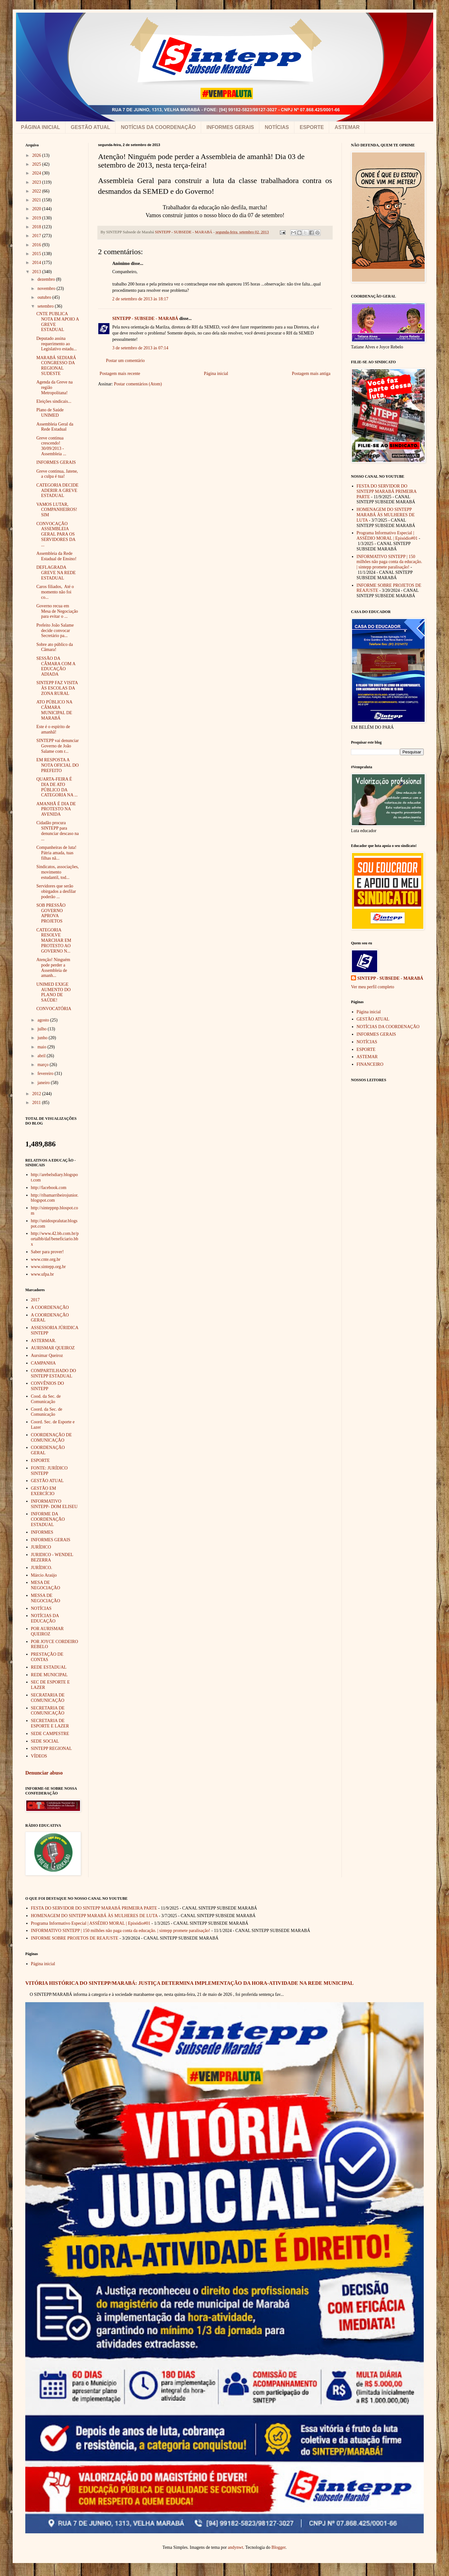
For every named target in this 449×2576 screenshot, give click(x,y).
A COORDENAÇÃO (50, 1307)
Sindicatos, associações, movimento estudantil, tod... (57, 872)
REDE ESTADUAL (49, 1667)
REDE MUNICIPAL (49, 1674)
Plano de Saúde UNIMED (50, 413)
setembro (46, 306)
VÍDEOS (39, 1756)
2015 (37, 253)
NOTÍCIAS (277, 127)
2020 (37, 208)
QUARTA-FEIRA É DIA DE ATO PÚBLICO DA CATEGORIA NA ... (57, 787)
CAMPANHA (43, 1363)
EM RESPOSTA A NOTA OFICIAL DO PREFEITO (57, 765)
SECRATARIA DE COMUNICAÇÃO (48, 1698)
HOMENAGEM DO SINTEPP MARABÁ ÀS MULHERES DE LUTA (386, 515)
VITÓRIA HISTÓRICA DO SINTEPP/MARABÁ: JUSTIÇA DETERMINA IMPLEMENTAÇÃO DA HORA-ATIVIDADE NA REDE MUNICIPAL (189, 1983)
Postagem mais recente (120, 373)
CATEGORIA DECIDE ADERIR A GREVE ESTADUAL (57, 490)
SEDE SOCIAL (45, 1741)
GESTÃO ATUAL (90, 127)
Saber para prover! (47, 1251)
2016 (37, 244)
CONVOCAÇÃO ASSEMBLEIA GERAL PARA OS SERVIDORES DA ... (55, 534)
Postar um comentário (125, 360)
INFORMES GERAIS (230, 127)
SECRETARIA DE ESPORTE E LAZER (50, 1723)
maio (42, 1047)
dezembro (46, 279)
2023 (37, 182)
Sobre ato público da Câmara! (54, 647)
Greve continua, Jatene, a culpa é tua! (57, 474)
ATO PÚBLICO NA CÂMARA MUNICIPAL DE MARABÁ (54, 710)
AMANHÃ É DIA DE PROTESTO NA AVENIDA (56, 809)
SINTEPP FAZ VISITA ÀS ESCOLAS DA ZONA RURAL (57, 688)
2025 (37, 164)
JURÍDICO (41, 1547)
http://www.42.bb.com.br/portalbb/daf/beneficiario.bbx (55, 1239)
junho (42, 1037)
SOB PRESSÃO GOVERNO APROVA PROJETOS (50, 913)
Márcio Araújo (44, 1575)
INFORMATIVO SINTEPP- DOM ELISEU (54, 1504)
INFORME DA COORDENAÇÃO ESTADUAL (48, 1519)
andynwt (235, 2547)
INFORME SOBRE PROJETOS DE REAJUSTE (75, 1938)
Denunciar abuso (44, 1773)
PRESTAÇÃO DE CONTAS (47, 1657)
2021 (37, 200)
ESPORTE (312, 127)
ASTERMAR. (43, 1340)
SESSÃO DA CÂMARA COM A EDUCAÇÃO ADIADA (55, 666)
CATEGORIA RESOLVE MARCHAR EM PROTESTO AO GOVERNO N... (53, 941)
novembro (46, 288)
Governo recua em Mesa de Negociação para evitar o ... (57, 611)
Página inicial (216, 373)
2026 (37, 155)
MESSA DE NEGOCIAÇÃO (45, 1598)
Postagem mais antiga (311, 373)
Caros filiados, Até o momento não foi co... (55, 592)
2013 (37, 271)
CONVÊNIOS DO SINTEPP (47, 1386)
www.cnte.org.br (45, 1259)
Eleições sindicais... (53, 401)
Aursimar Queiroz (47, 1355)
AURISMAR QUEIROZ (53, 1348)
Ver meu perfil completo (372, 986)
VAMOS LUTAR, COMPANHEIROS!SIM (56, 510)
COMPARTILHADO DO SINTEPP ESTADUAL (53, 1373)
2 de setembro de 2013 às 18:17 (140, 299)
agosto (43, 1020)
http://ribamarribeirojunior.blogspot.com (54, 1198)
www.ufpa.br (42, 1274)
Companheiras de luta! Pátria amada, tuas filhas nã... (56, 853)
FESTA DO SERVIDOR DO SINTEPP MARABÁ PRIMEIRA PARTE (386, 491)
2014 (37, 262)
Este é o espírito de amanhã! (53, 729)
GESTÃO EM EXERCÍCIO (43, 1491)
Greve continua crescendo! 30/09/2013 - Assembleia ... (51, 446)
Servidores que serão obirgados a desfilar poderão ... (56, 891)
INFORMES (42, 1532)
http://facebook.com (48, 1187)
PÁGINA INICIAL (40, 127)
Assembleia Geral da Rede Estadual (54, 427)
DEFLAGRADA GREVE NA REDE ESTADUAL (56, 572)
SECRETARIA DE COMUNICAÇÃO (48, 1711)
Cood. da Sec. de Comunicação (46, 1399)
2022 (37, 191)
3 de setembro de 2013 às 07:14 (140, 348)
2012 (37, 1093)
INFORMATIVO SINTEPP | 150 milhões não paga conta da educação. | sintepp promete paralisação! (389, 562)
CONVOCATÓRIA (53, 1008)
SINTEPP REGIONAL (51, 1748)
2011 (37, 1102)
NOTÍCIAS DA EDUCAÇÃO (45, 1618)
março (43, 1064)
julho (42, 1029)
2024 (37, 173)
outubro (44, 297)
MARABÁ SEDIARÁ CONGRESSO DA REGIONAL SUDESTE (56, 365)
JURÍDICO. (41, 1567)
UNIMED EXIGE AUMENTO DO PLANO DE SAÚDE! (53, 992)
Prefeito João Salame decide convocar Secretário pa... (55, 630)
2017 (37, 235)
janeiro (44, 1082)
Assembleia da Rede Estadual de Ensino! (56, 556)
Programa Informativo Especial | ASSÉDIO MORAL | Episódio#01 (387, 536)
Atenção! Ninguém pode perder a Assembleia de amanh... (53, 967)
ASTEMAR (347, 127)
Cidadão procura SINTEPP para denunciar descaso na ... (57, 830)
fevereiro (45, 1073)
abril (41, 1055)
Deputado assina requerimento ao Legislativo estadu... (56, 344)
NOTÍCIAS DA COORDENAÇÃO (158, 127)
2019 (37, 218)
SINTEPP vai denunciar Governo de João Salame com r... (57, 746)
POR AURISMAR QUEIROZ (47, 1631)
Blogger (279, 2547)
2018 (37, 226)
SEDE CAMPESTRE (50, 1733)
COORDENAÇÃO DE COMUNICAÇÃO (51, 1437)
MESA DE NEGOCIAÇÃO (45, 1585)
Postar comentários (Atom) (138, 384)
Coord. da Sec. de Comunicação (46, 1412)
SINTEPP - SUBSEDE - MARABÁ (145, 318)
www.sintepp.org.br (48, 1266)
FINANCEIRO (370, 1064)
